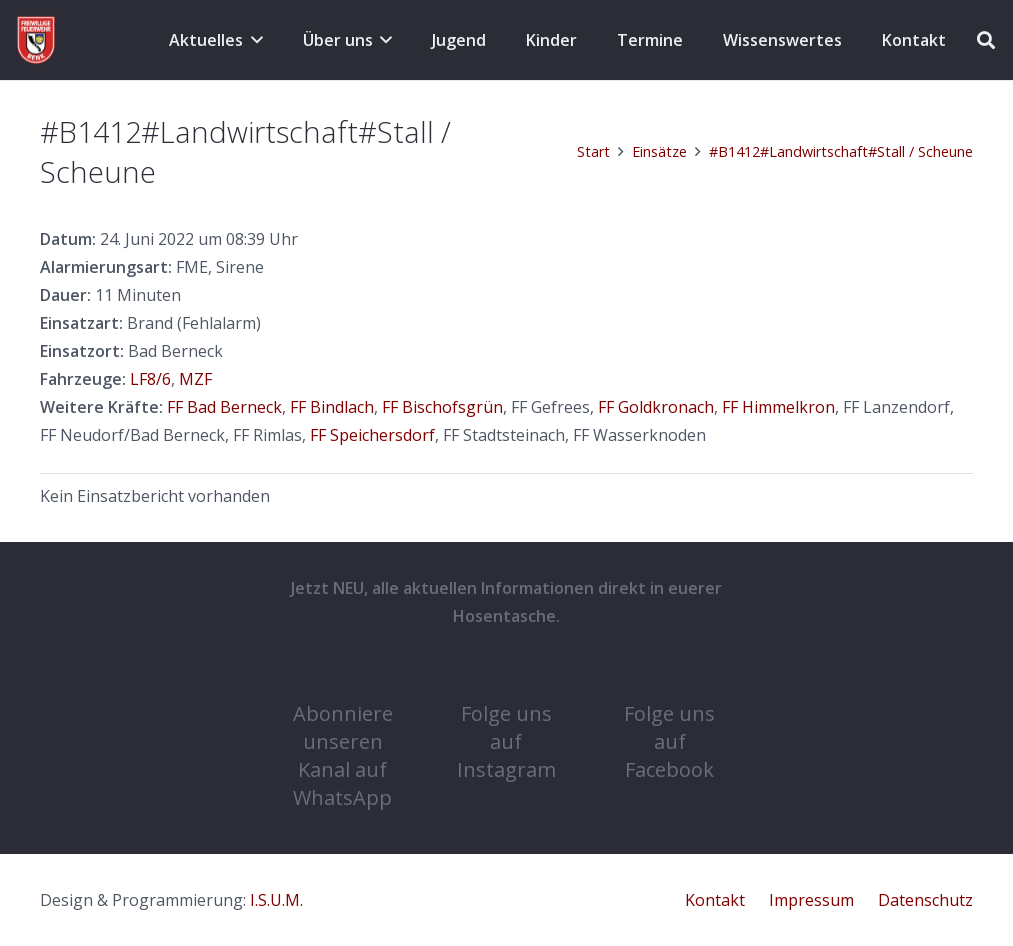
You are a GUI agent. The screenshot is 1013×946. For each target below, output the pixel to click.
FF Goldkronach (656, 407)
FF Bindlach (332, 407)
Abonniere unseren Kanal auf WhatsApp (343, 755)
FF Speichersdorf (372, 435)
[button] (253, 40)
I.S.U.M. (276, 900)
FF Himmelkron (778, 407)
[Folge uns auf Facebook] (670, 670)
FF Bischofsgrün (442, 407)
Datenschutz (925, 900)
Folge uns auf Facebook (669, 741)
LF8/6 (150, 379)
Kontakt (715, 900)
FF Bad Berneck (224, 407)
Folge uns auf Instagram (506, 741)
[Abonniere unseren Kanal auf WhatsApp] (343, 670)
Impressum (811, 900)
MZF (195, 379)
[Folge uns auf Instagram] (506, 670)
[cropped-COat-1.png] (36, 40)
